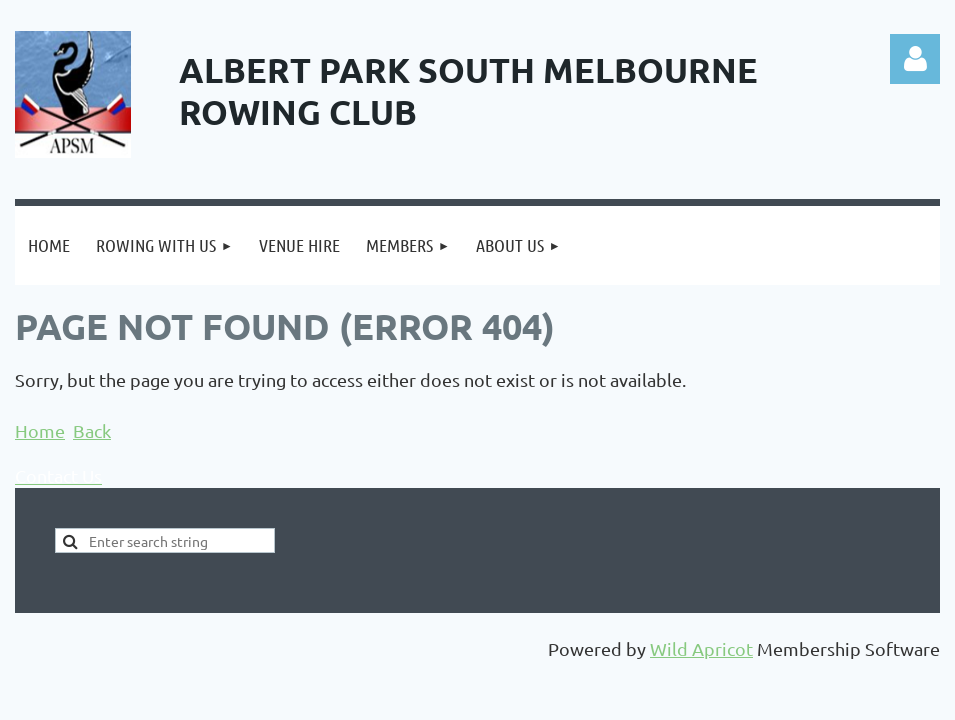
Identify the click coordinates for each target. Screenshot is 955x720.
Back (92, 430)
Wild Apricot (701, 648)
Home (40, 430)
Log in (915, 59)
